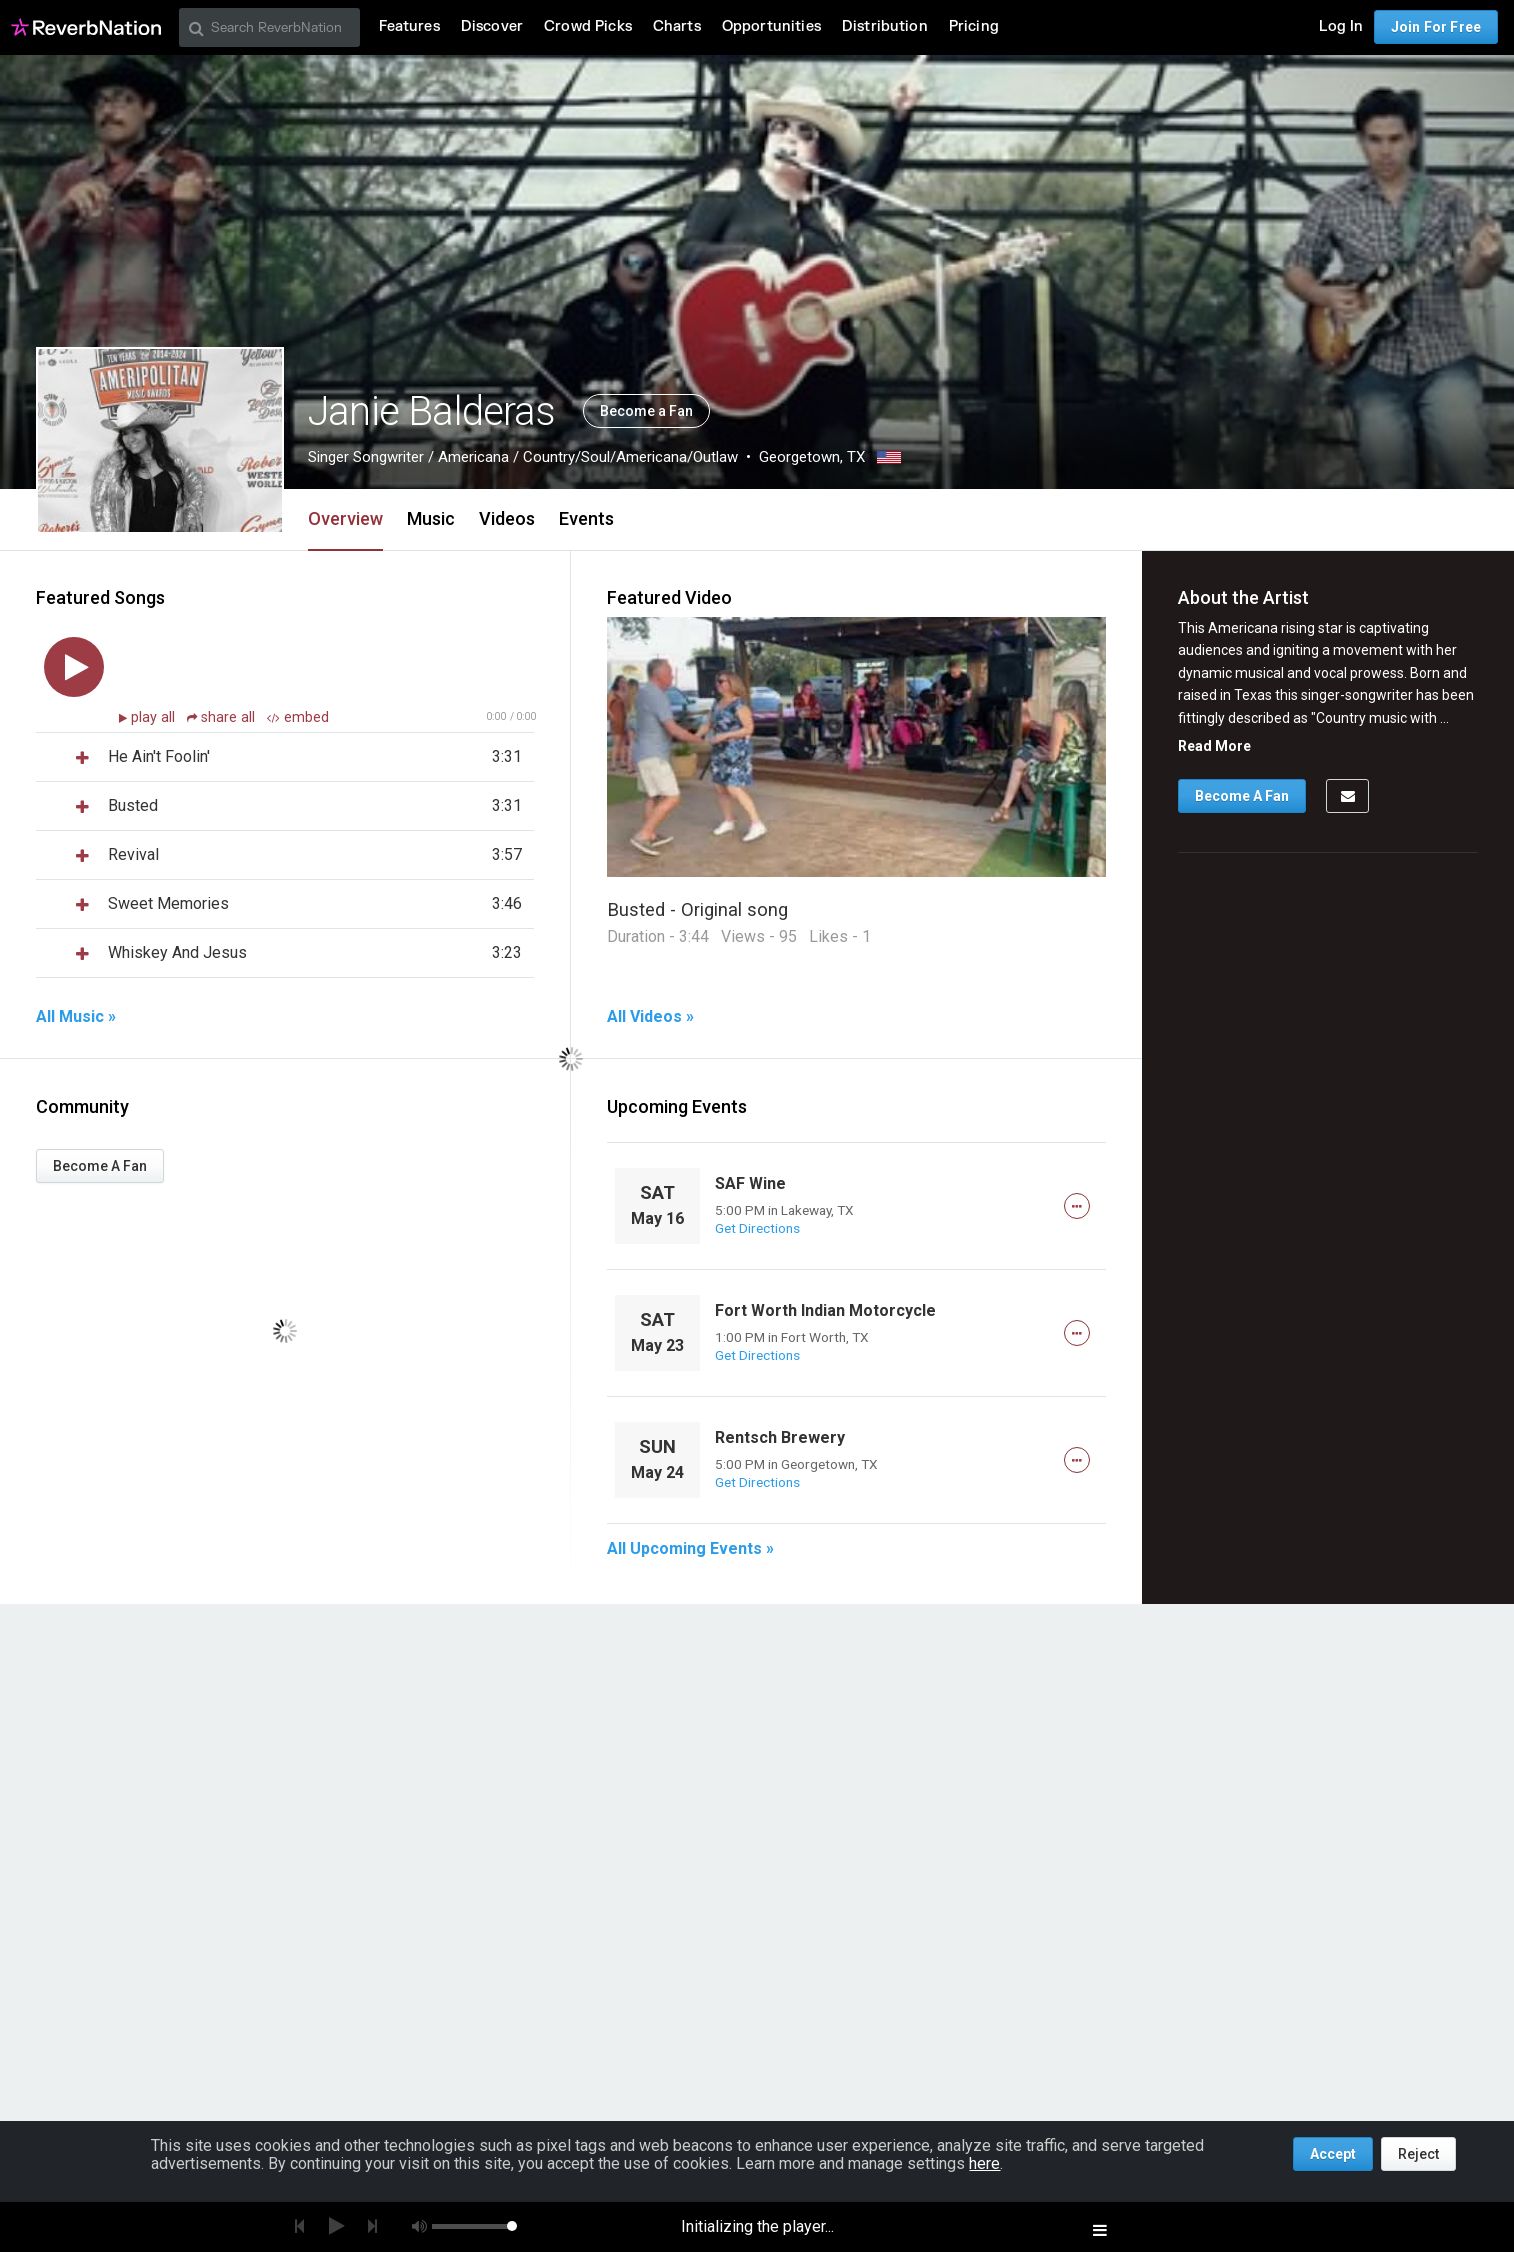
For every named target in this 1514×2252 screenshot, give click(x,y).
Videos (507, 518)
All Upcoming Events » (690, 1549)
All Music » (76, 1017)
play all (155, 717)
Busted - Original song (697, 909)
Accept (1333, 2154)
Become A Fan (100, 1166)
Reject (1418, 2154)
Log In (1341, 26)
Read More (1214, 746)
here (984, 2163)
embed (298, 717)
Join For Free (1436, 27)
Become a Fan (646, 411)
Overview (345, 518)
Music (431, 518)
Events (586, 518)
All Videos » (650, 1017)
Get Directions (757, 1228)
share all (223, 717)
